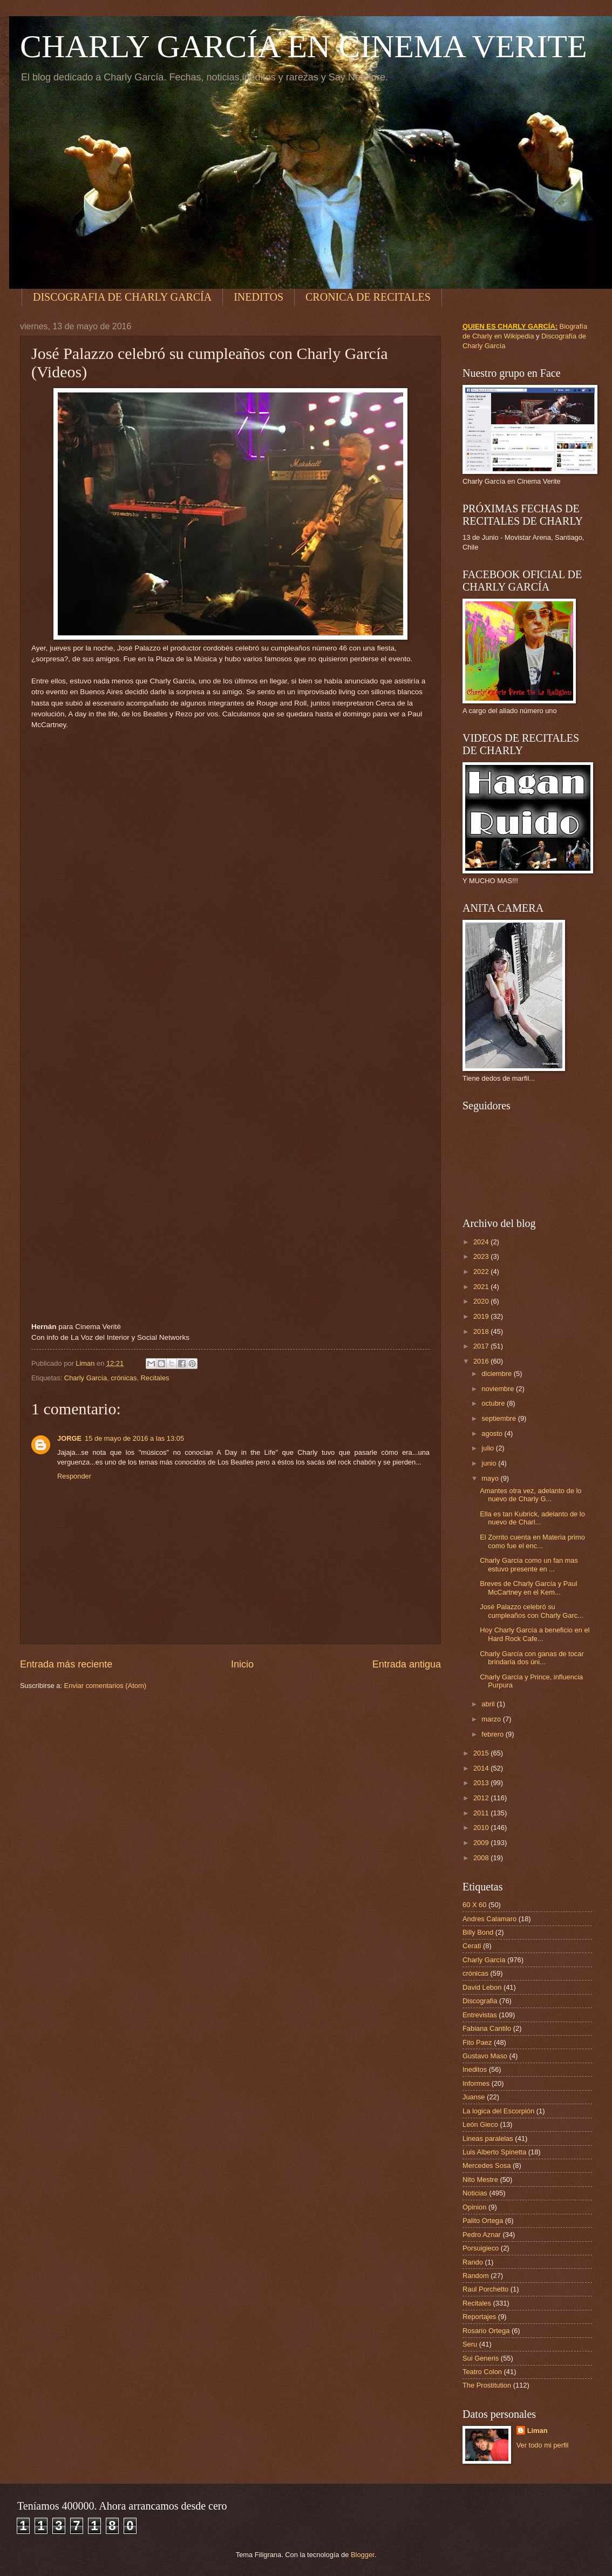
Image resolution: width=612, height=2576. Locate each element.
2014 (482, 1768)
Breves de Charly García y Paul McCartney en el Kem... (528, 1588)
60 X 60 (474, 1905)
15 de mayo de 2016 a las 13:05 (134, 1438)
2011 (482, 1813)
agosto (492, 1433)
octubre (494, 1403)
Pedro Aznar (482, 2235)
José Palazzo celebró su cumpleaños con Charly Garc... (531, 1611)
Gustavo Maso (485, 2056)
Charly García (85, 1378)
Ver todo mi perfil (542, 2445)
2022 (482, 1271)
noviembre (498, 1389)
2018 (482, 1331)
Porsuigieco (481, 2248)
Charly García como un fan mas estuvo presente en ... (529, 1564)
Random (476, 2276)
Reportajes (479, 2317)
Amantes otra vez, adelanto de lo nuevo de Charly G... (530, 1495)
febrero (493, 1734)
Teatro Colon (482, 2372)
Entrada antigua (406, 1664)
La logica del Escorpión (498, 2111)
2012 (482, 1798)
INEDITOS (258, 297)
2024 (482, 1242)
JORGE (69, 1438)
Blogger (363, 2555)
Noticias (475, 2193)
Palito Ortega (483, 2220)
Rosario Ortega (486, 2331)
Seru (470, 2344)
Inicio (242, 1664)
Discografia (480, 2001)
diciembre (497, 1374)
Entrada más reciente (66, 1664)
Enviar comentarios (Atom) (105, 1686)
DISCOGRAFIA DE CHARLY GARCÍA (122, 297)
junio (489, 1463)
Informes (476, 2083)
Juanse (474, 2097)
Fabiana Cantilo (487, 2028)
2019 (482, 1316)
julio (488, 1448)
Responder (74, 1476)
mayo (490, 1478)
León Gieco (480, 2124)
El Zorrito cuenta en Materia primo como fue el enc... (532, 1541)
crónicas (124, 1378)
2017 (482, 1346)
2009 (482, 1843)
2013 (482, 1783)
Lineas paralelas (488, 2138)
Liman (537, 2430)
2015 (482, 1753)
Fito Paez (477, 2042)
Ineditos (475, 2069)
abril (489, 1704)
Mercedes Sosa (487, 2165)
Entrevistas (480, 2015)
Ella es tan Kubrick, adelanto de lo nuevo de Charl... (532, 1518)
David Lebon (482, 1987)
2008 (482, 1858)
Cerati (472, 1946)
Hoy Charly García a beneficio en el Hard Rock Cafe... (534, 1634)
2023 (482, 1256)
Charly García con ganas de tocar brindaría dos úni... (532, 1658)
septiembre (499, 1418)
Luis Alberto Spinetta (494, 2152)
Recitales (155, 1378)
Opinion (474, 2207)
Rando (473, 2262)
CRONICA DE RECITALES (368, 297)
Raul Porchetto (485, 2289)
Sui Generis (481, 2358)
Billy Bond (478, 1932)
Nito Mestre (480, 2179)
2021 (482, 1287)
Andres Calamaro (489, 1919)
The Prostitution (487, 2385)
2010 (482, 1827)
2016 (482, 1361)
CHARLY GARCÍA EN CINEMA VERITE (303, 46)
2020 (482, 1301)
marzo (491, 1719)
